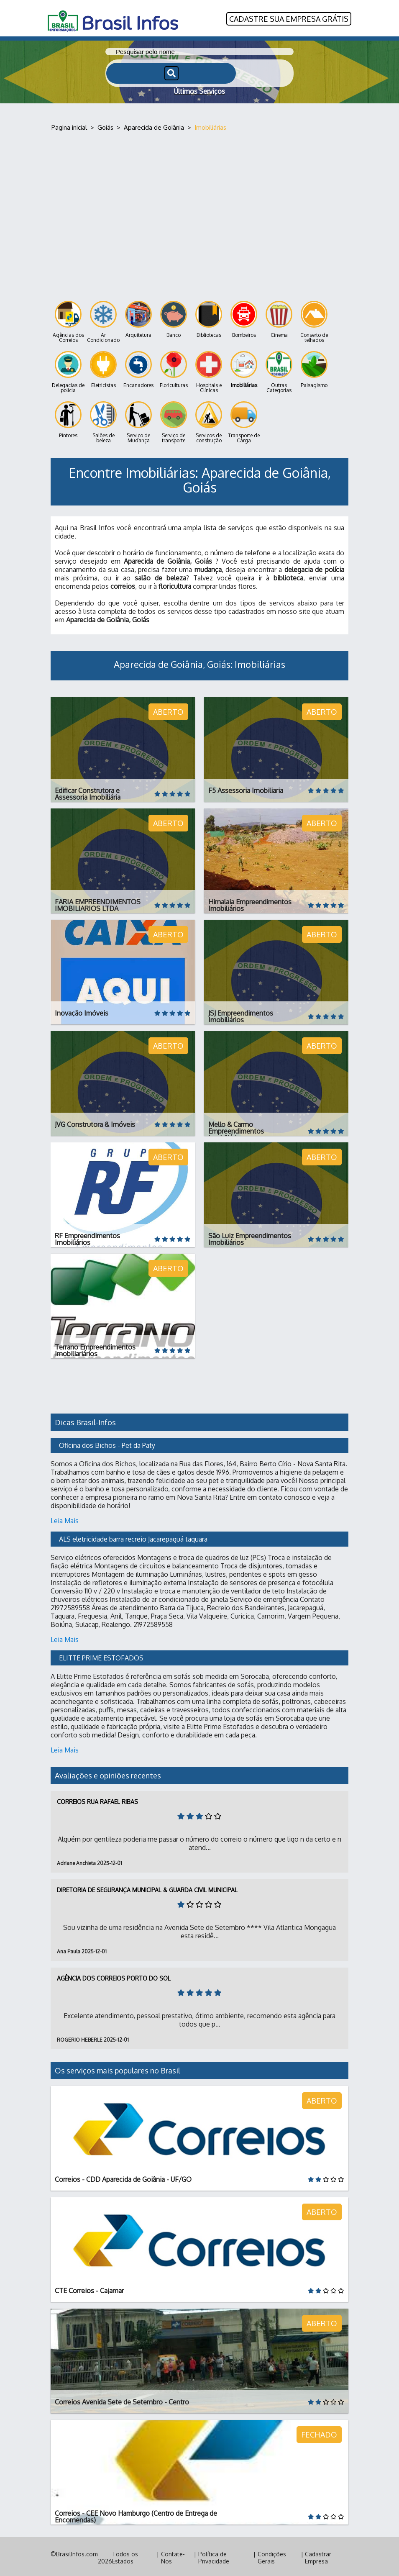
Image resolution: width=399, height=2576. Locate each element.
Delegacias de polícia (68, 370)
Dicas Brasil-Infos (85, 1420)
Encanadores (138, 367)
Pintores (68, 417)
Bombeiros (243, 317)
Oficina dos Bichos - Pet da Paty (107, 1443)
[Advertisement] (199, 208)
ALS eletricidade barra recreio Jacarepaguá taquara (133, 1537)
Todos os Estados (125, 2555)
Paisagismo (314, 367)
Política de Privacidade (213, 2555)
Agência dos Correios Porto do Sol (114, 1976)
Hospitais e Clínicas (208, 370)
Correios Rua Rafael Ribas (97, 1799)
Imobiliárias (243, 367)
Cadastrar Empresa (318, 2555)
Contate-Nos (173, 2555)
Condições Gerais (272, 2555)
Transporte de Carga (244, 420)
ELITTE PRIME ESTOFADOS (101, 1656)
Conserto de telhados (314, 320)
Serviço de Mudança (138, 420)
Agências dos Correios (68, 320)
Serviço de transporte (173, 420)
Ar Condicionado (103, 320)
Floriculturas (174, 367)
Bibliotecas (208, 317)
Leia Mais (65, 1518)
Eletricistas (103, 367)
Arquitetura (138, 317)
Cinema (279, 317)
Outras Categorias (279, 370)
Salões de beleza (103, 420)
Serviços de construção (208, 420)
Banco (173, 317)
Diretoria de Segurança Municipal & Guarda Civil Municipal (147, 1887)
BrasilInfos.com (77, 2551)
